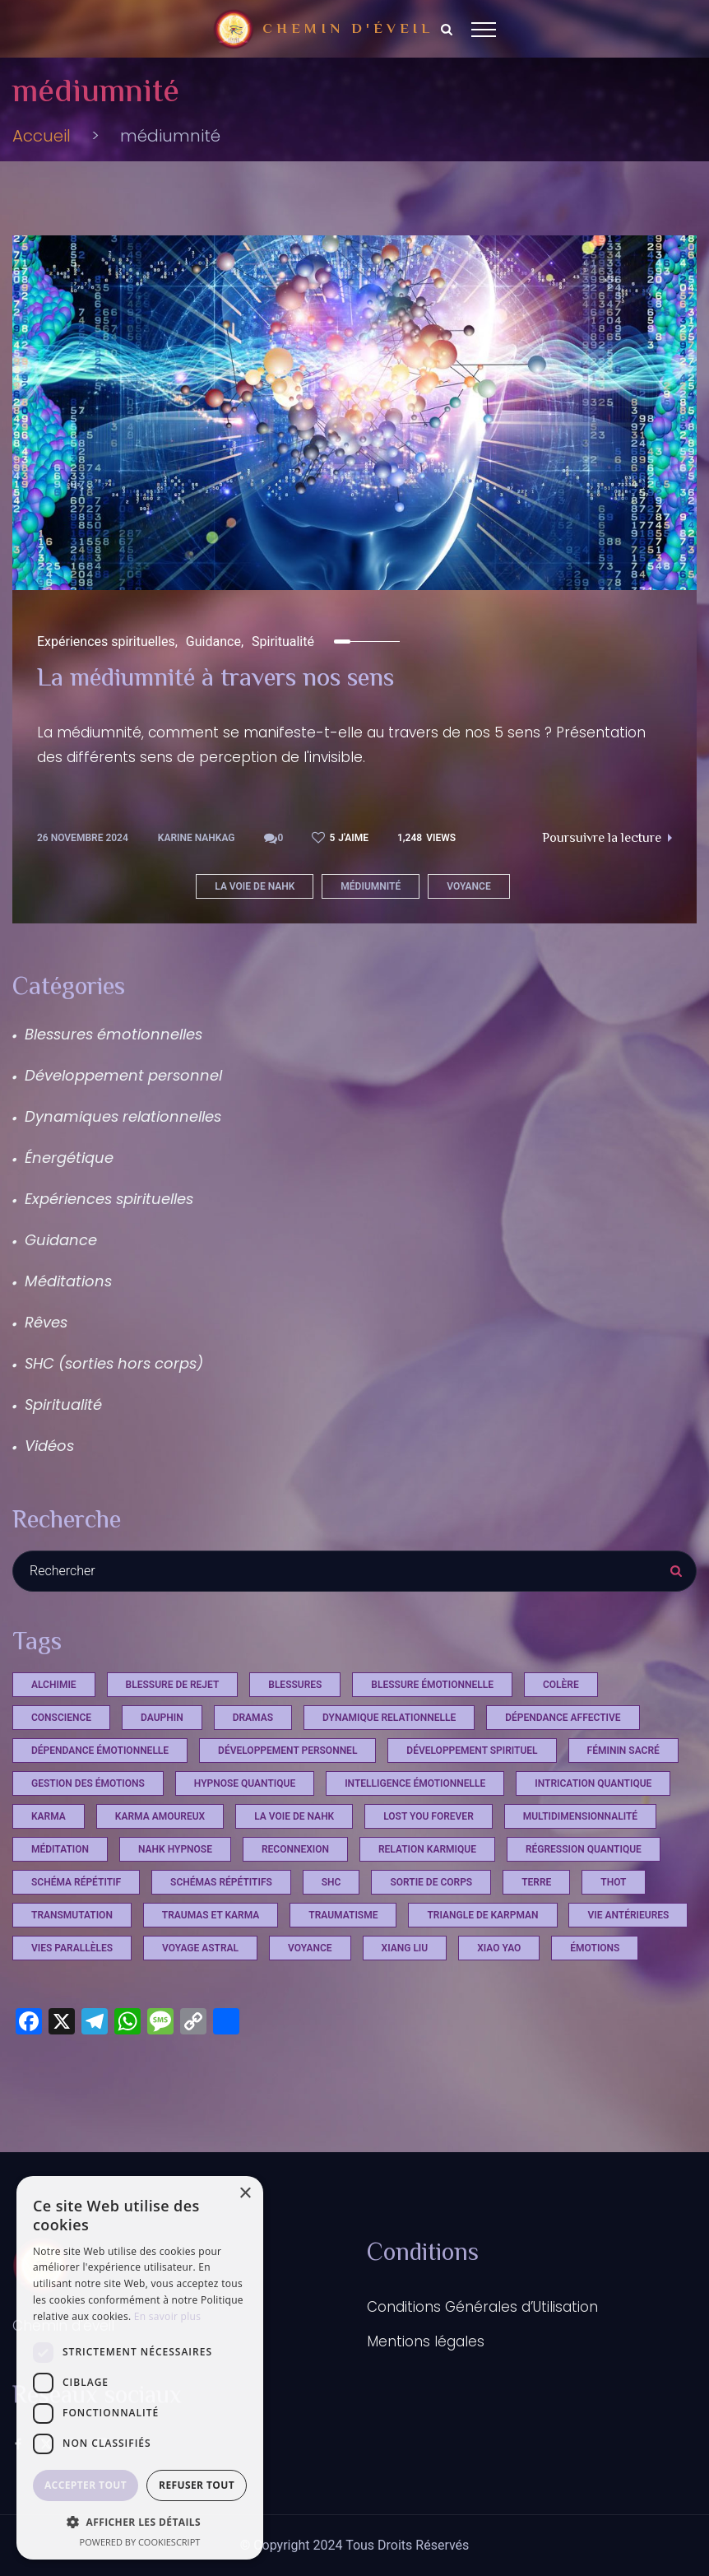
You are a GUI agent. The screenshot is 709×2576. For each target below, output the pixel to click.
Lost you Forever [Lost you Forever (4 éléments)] (428, 1816)
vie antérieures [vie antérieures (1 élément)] (628, 1915)
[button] (140, 2522)
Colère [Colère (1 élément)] (561, 1684)
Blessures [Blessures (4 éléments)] (295, 1684)
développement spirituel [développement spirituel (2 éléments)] (471, 1750)
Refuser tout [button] (196, 2485)
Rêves (46, 1322)
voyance (469, 886)
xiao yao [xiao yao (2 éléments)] (499, 1948)
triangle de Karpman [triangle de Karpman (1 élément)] (482, 1915)
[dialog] (139, 2368)
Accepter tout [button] (85, 2485)
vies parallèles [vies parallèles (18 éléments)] (72, 1948)
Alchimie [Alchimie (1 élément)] (53, 1684)
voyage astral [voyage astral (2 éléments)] (200, 1948)
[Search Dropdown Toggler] (446, 29)
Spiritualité (283, 641)
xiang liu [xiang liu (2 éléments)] (405, 1948)
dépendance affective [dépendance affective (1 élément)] (562, 1717)
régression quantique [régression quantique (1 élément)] (584, 1849)
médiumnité (371, 886)
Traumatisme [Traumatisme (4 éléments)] (343, 1915)
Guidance (213, 641)
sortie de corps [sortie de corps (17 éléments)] (431, 1882)
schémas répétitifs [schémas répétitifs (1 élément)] (221, 1882)
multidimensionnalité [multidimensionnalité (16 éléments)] (580, 1816)
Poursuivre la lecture (607, 839)
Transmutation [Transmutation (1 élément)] (72, 1915)
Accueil (41, 135)
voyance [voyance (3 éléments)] (310, 1948)
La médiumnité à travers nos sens (215, 680)
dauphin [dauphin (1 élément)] (162, 1717)
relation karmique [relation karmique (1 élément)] (427, 1849)
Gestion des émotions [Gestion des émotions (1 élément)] (88, 1783)
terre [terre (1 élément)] (536, 1882)
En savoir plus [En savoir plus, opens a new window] (167, 2316)
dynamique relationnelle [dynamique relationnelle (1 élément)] (389, 1717)
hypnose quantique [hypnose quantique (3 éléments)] (244, 1783)
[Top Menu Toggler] (483, 28)
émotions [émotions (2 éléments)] (594, 1948)
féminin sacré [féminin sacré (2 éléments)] (623, 1750)
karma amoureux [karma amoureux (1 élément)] (160, 1816)
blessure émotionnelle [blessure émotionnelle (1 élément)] (432, 1684)
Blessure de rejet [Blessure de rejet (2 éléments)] (173, 1684)
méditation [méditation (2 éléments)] (60, 1849)
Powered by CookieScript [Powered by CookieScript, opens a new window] (140, 2542)
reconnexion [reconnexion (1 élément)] (295, 1849)
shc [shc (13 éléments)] (331, 1882)
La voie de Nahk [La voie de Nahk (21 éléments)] (294, 1816)
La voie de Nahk (254, 886)
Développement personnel (123, 1075)
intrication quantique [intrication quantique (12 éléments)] (593, 1783)
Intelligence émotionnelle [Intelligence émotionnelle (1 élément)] (415, 1783)
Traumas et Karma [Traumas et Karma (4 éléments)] (211, 1915)
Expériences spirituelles (106, 641)
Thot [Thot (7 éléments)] (613, 1882)
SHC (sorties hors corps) (114, 1363)
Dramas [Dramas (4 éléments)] (253, 1717)
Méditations (68, 1281)
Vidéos (49, 1445)
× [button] (245, 2194)
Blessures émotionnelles (113, 1034)
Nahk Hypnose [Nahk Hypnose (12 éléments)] (175, 1849)
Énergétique (69, 1157)
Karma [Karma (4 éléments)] (48, 1816)
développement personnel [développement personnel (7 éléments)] (287, 1750)
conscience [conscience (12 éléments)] (61, 1717)
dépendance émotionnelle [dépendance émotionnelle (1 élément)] (100, 1750)
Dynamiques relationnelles (123, 1116)
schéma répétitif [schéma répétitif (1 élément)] (76, 1882)
